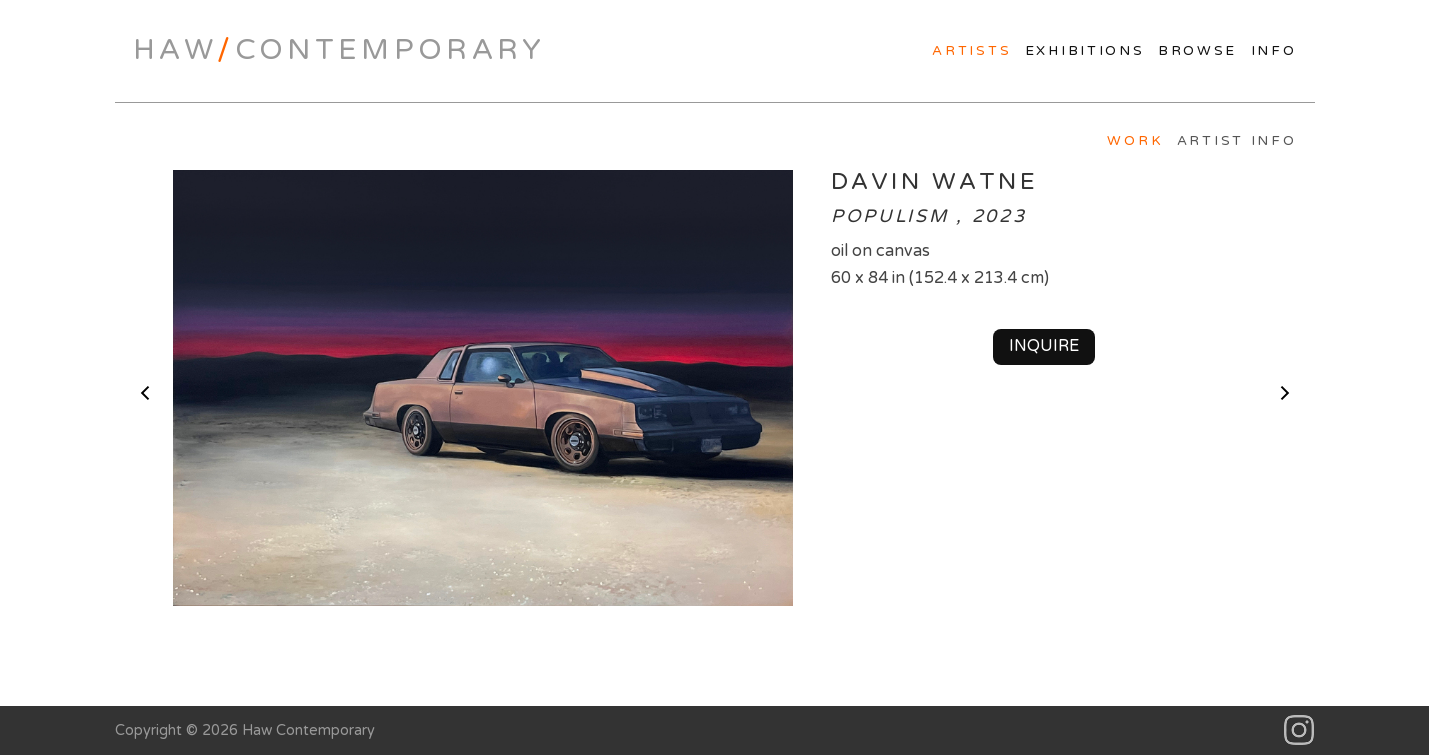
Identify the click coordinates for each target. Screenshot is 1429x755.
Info (1274, 51)
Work (1135, 141)
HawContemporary (339, 50)
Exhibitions (1085, 51)
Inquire (1044, 346)
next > (1285, 393)
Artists (971, 51)
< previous (145, 393)
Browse (1197, 51)
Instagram (1299, 730)
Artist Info (1237, 141)
